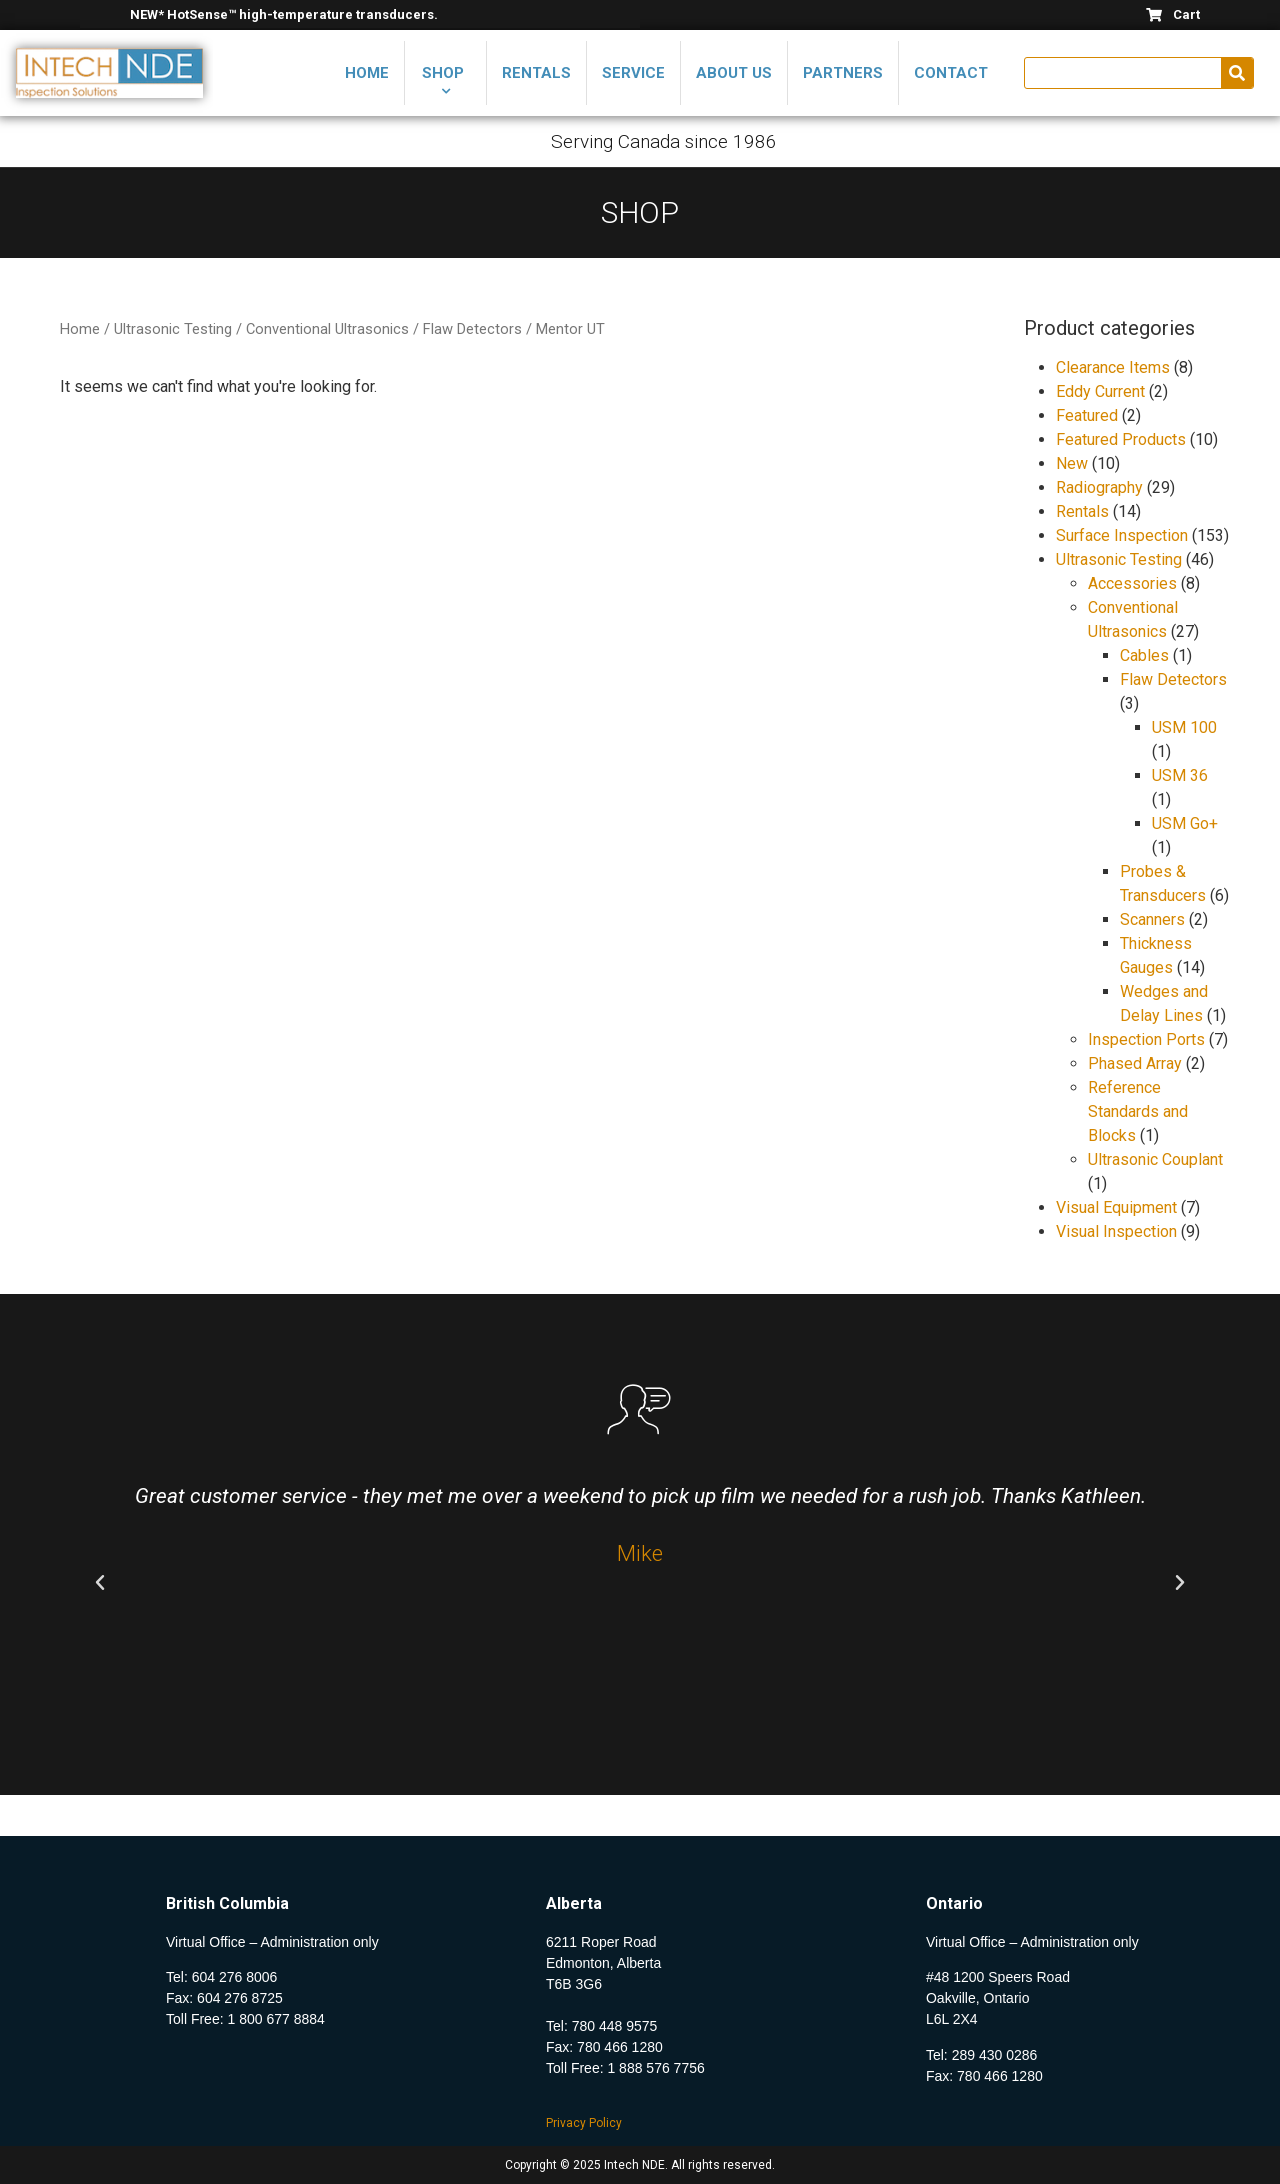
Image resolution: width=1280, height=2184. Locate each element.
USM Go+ (1185, 823)
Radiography (1099, 487)
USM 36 (1180, 775)
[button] (100, 1583)
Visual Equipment (1116, 1207)
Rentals (1082, 511)
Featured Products (1121, 439)
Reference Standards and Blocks (1138, 1111)
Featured (1087, 415)
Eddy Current (1100, 391)
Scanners (1152, 919)
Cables (1144, 655)
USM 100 (1184, 727)
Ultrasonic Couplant (1155, 1159)
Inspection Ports (1146, 1039)
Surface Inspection (1122, 535)
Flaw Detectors (472, 329)
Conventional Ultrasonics (327, 329)
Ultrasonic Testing (173, 329)
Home (80, 329)
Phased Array (1135, 1063)
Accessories (1132, 583)
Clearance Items (1113, 367)
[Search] (1237, 73)
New (1072, 463)
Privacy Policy (584, 2123)
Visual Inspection (1116, 1231)
